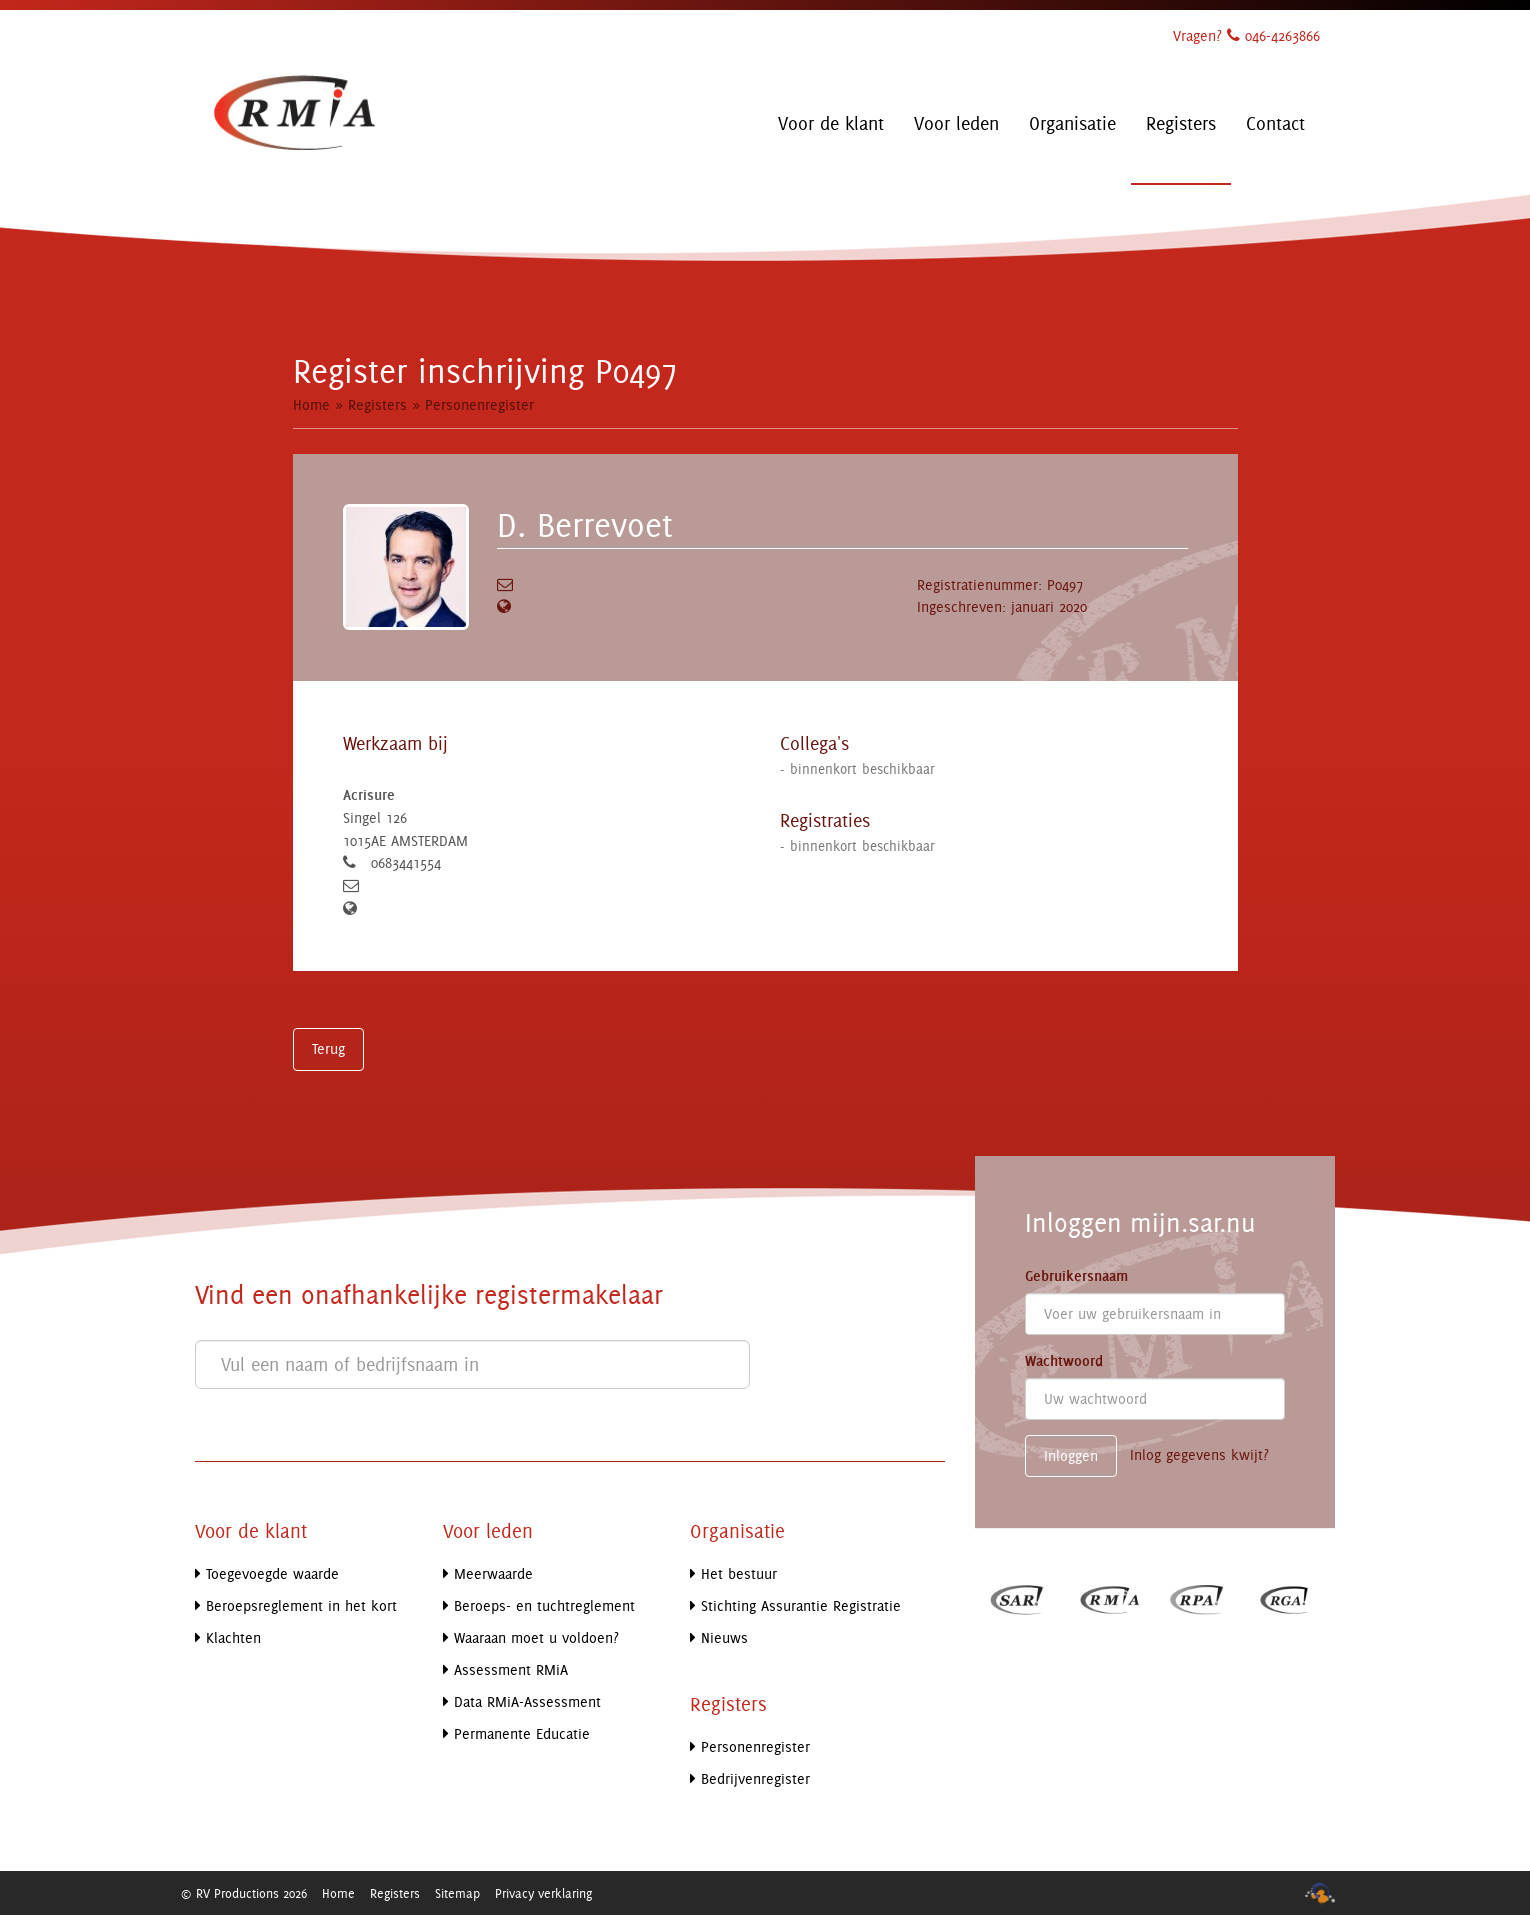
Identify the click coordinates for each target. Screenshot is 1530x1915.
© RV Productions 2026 (243, 1893)
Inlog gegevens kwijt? (1199, 1454)
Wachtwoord (1064, 1361)
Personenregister (479, 404)
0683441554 (406, 862)
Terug (328, 1048)
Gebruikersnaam (1076, 1276)
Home (311, 404)
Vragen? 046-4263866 (1246, 35)
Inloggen (1071, 1455)
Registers (377, 404)
